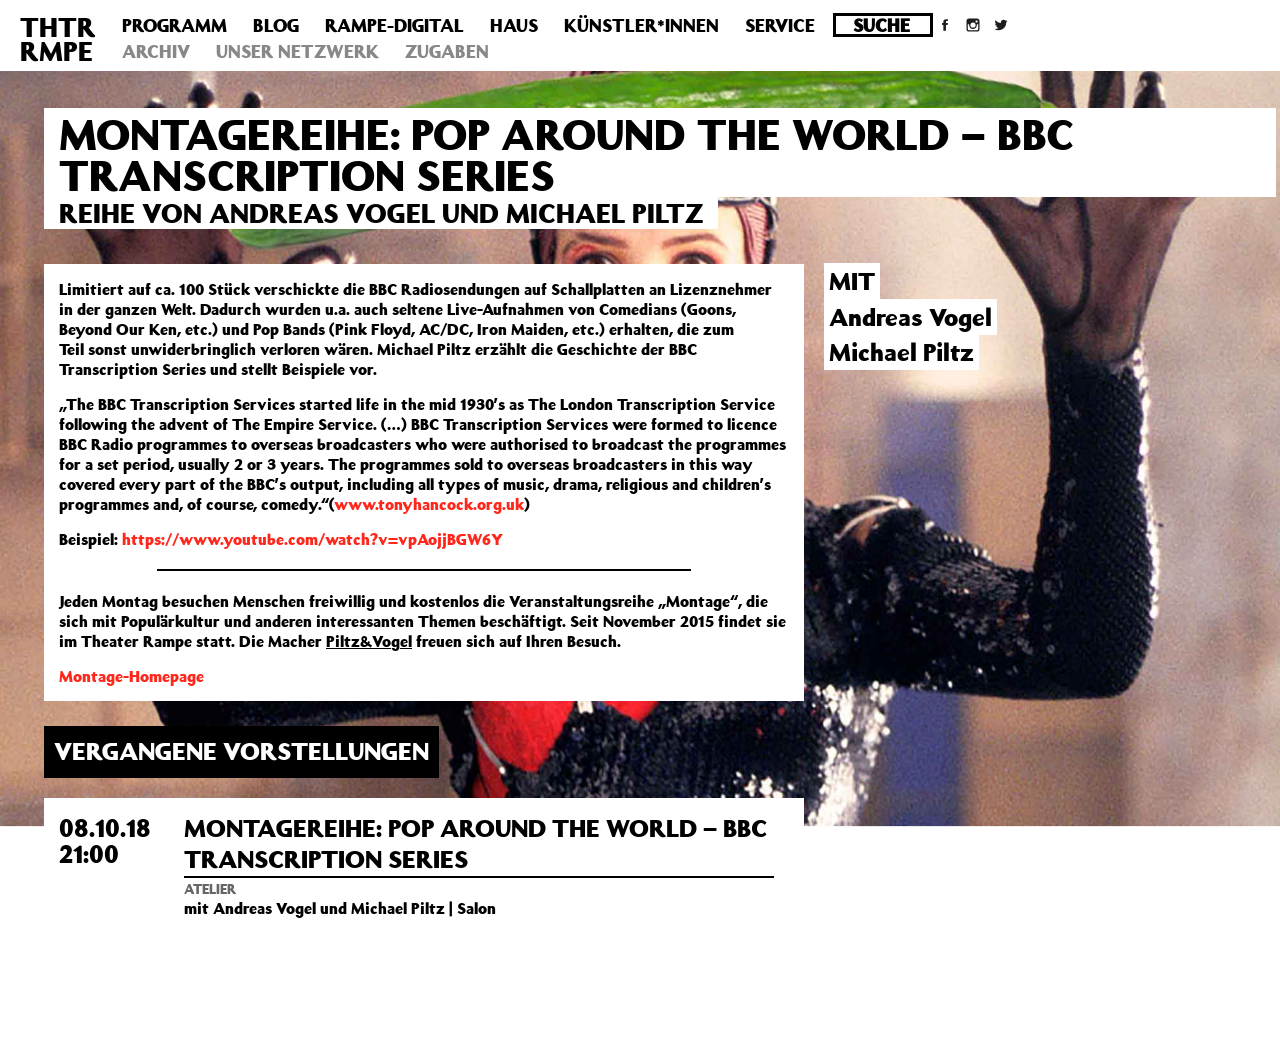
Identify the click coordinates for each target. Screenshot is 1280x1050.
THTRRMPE (58, 38)
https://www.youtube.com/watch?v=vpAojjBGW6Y (312, 539)
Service (780, 25)
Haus (514, 25)
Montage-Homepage (131, 676)
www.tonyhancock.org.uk (429, 504)
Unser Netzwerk (297, 51)
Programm (174, 25)
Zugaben (447, 51)
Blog (276, 25)
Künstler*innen (641, 25)
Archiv (156, 51)
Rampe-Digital (394, 25)
